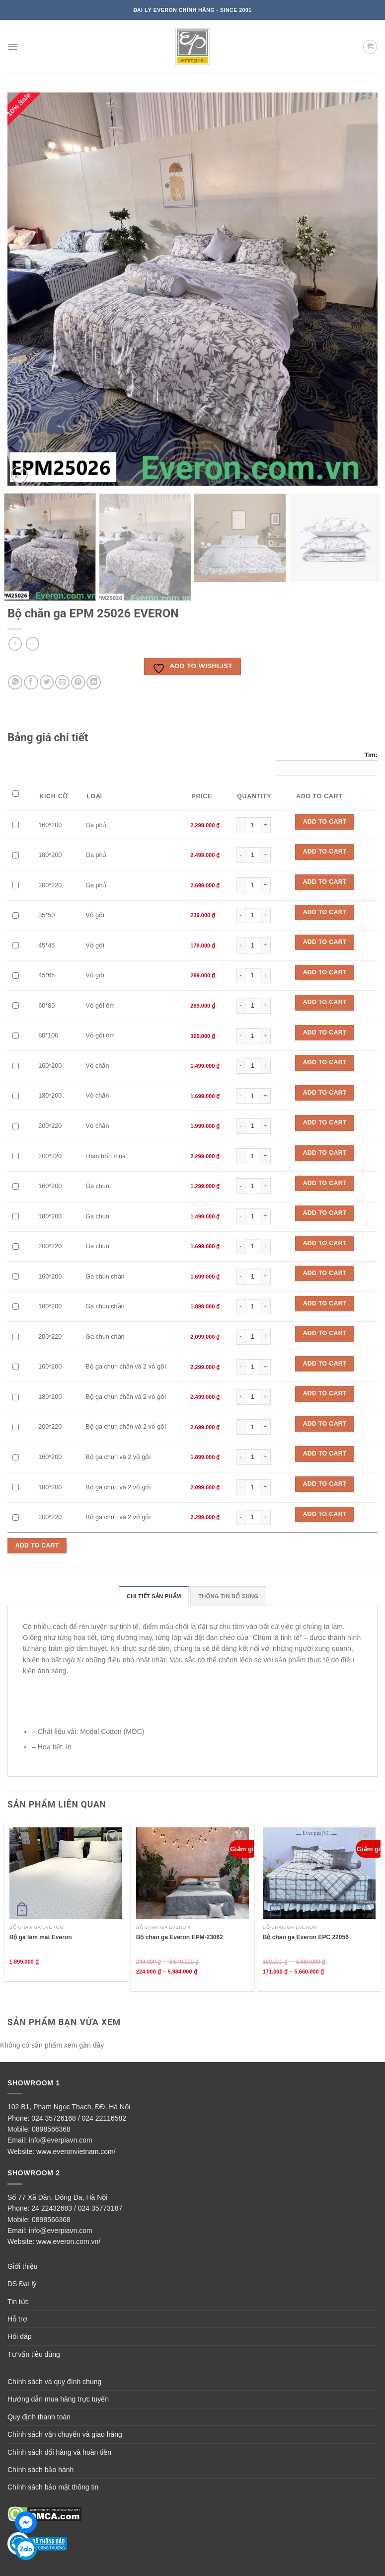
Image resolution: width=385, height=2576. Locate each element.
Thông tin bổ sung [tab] (228, 1596)
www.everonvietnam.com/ (76, 2151)
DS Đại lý (22, 2284)
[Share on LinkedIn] (93, 682)
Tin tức (18, 2302)
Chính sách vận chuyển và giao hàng (64, 2434)
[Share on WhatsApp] (15, 682)
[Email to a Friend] (62, 682)
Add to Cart (325, 821)
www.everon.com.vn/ (68, 2241)
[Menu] (12, 46)
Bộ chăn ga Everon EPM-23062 (179, 1937)
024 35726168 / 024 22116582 (78, 2118)
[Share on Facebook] (31, 682)
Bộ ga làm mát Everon (40, 1937)
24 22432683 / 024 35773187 (76, 2208)
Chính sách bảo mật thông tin (52, 2487)
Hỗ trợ (17, 2319)
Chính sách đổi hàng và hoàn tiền (59, 2452)
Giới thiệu (22, 2266)
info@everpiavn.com (60, 2140)
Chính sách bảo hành (40, 2470)
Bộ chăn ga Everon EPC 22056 (306, 1937)
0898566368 (51, 2129)
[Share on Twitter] (47, 682)
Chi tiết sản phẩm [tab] (154, 1596)
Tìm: (327, 763)
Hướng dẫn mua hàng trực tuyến (58, 2399)
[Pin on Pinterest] (78, 682)
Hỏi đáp (19, 2336)
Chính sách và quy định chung (54, 2382)
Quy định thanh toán (39, 2417)
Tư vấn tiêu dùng (33, 2354)
